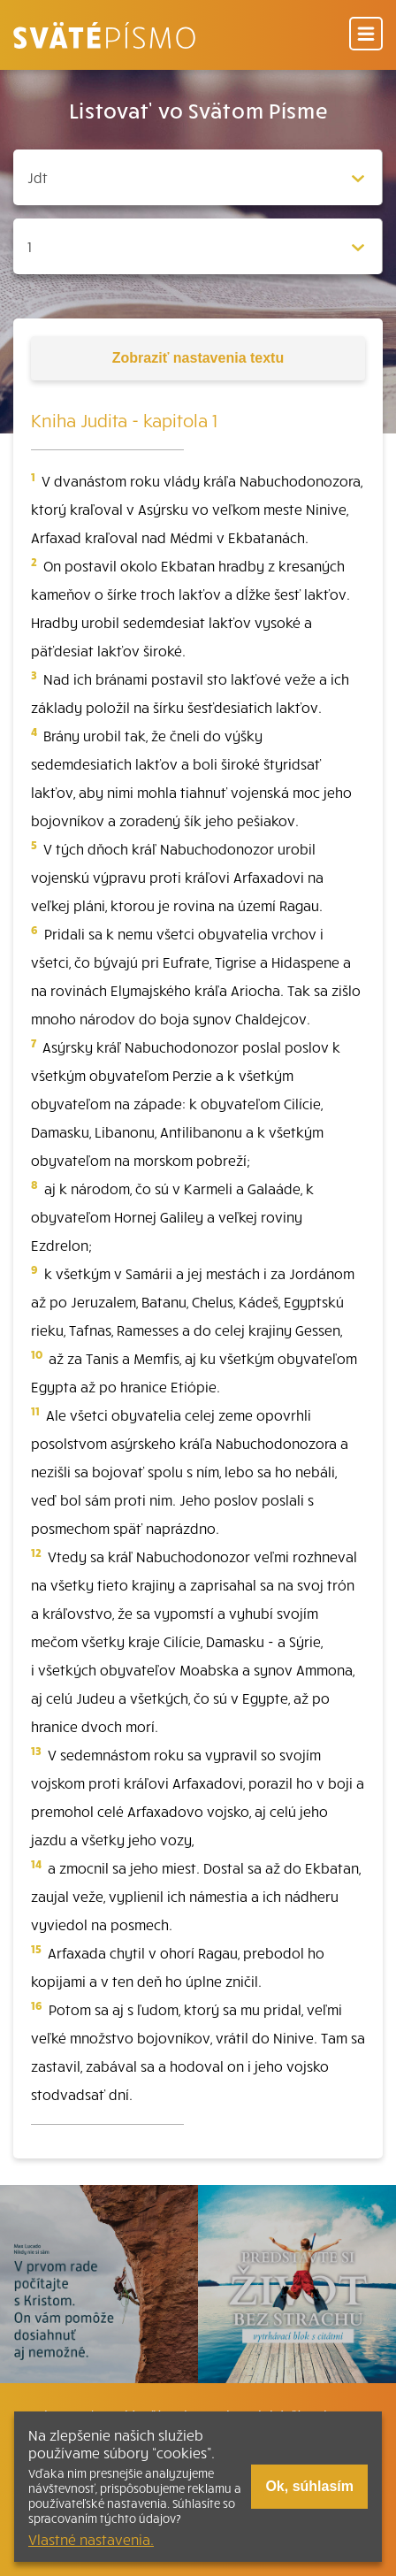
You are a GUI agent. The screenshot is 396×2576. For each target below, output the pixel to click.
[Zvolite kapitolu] (198, 246)
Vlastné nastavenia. (91, 2539)
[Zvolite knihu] (198, 177)
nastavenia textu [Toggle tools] (198, 357)
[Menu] (366, 35)
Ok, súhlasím (309, 2486)
